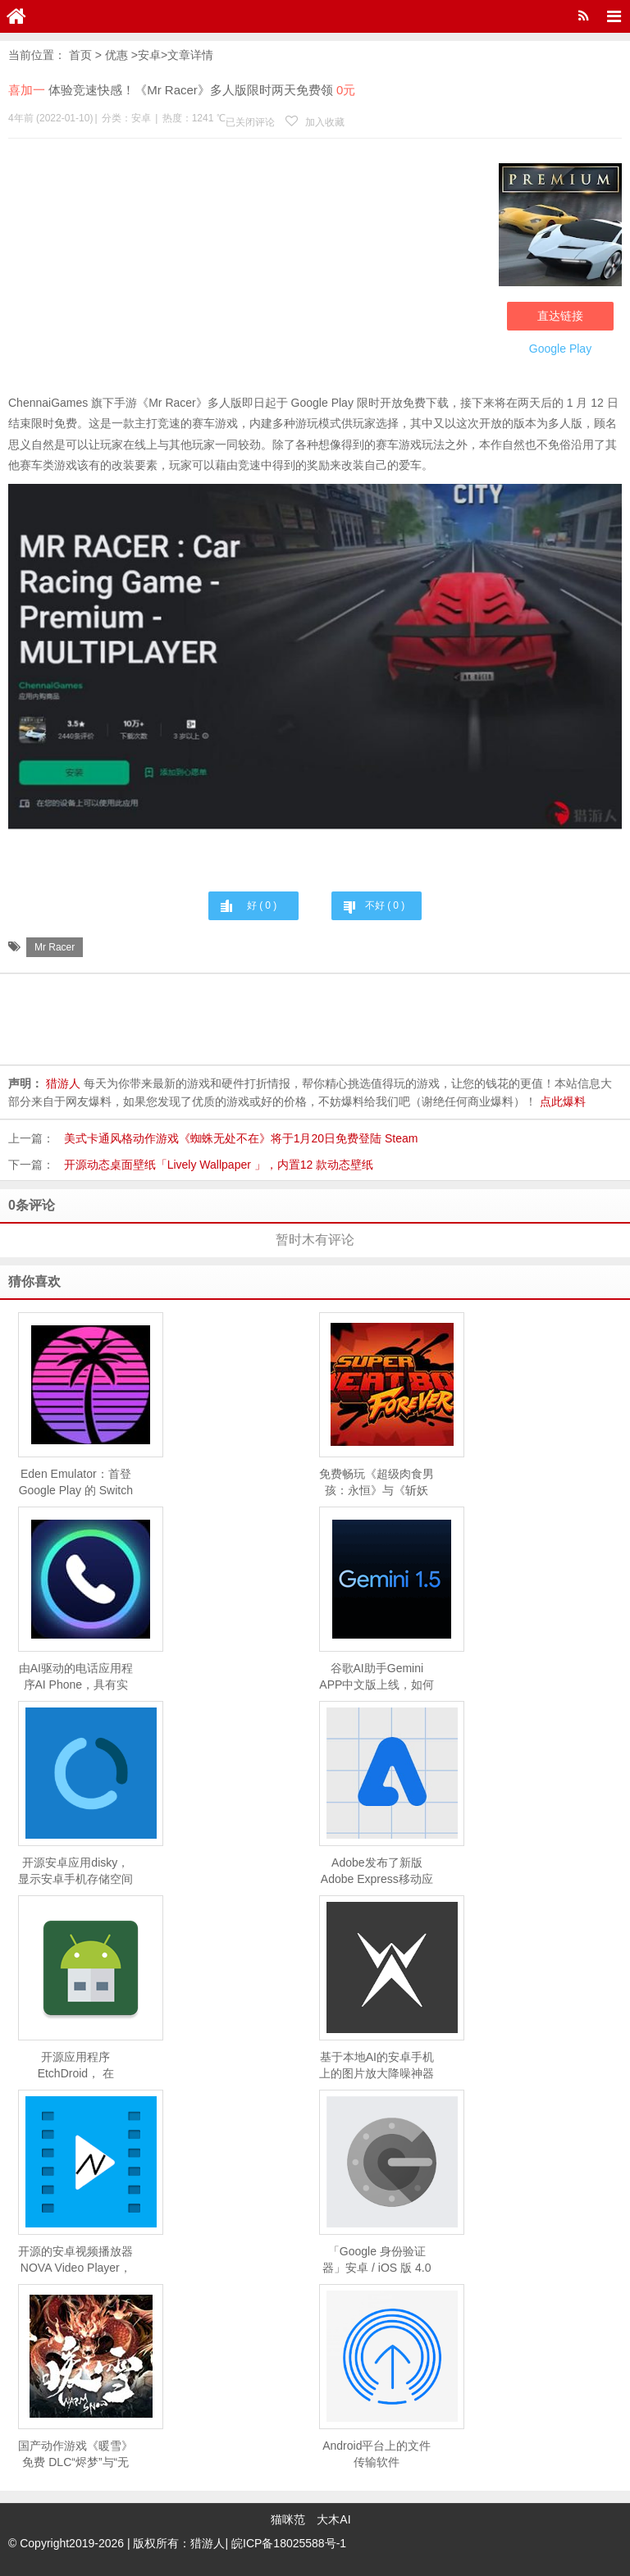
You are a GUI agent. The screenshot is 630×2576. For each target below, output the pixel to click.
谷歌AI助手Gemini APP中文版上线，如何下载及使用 (376, 1677)
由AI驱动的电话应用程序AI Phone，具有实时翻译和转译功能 (75, 1677)
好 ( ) (261, 905)
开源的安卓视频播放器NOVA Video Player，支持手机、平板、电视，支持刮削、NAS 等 (75, 2260)
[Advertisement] (249, 270)
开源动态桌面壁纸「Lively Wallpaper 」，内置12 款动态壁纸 (219, 1164)
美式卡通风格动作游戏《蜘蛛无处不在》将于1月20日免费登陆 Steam (241, 1138)
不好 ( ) (384, 905)
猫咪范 (288, 2519)
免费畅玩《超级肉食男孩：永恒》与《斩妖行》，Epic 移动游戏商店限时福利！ (376, 1482)
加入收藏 (315, 122)
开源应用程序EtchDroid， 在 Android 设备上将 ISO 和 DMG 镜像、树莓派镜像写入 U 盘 (75, 2065)
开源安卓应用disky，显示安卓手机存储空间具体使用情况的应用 (75, 1871)
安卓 (149, 55)
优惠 (116, 55)
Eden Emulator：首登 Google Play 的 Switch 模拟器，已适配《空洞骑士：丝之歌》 (75, 1482)
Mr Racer (54, 947)
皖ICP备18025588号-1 (288, 2543)
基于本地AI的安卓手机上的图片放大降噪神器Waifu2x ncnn (376, 2065)
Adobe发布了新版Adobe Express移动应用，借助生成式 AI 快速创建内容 (377, 1871)
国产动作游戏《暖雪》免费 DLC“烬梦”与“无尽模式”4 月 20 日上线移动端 (75, 2454)
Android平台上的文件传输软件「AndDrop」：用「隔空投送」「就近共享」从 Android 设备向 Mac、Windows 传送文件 (376, 2454)
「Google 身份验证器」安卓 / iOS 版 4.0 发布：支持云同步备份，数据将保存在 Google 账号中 (376, 2260)
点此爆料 (563, 1101)
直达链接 (560, 314)
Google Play (560, 347)
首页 (80, 55)
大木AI (333, 2519)
